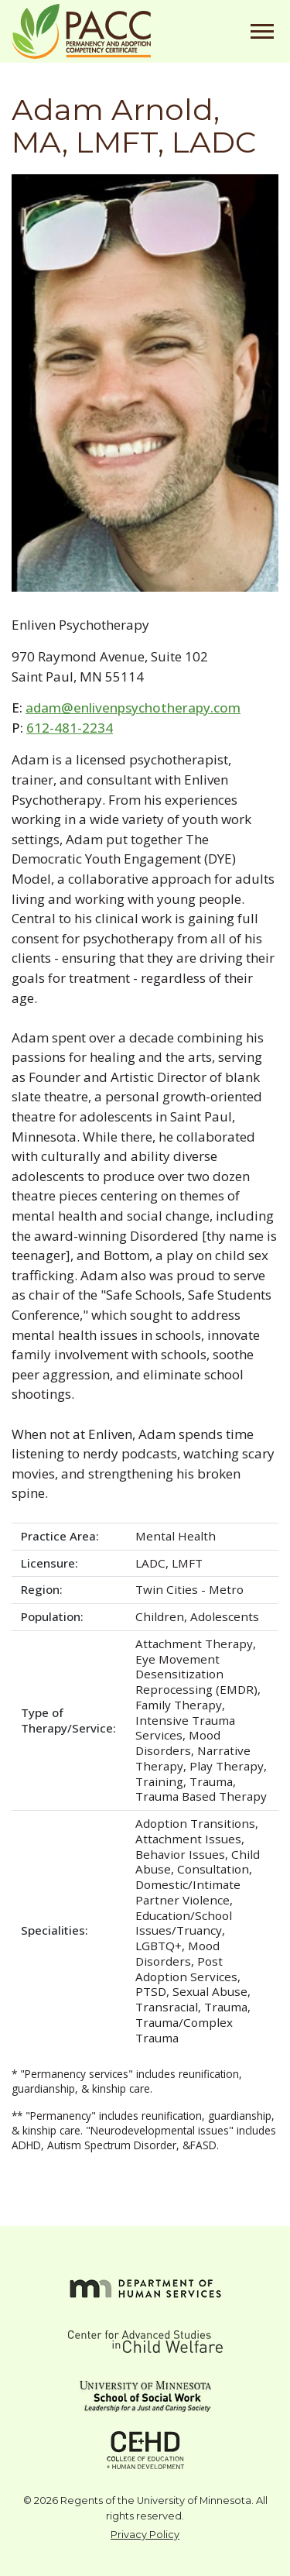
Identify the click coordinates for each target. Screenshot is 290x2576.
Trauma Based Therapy (201, 1796)
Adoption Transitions (195, 1823)
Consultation (213, 1869)
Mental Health (175, 1536)
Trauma (211, 1781)
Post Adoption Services (186, 1968)
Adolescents (224, 1616)
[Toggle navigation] (262, 31)
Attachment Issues (188, 1838)
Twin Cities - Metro (189, 1589)
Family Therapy (178, 1704)
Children (159, 1616)
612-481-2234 (69, 728)
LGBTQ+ (158, 1945)
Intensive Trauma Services (185, 1727)
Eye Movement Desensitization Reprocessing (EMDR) (196, 1674)
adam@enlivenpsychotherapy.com (133, 707)
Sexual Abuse (209, 1991)
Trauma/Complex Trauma (184, 2029)
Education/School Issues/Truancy (183, 1923)
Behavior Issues (180, 1854)
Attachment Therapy (194, 1643)
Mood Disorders (177, 1742)
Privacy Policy (145, 2534)
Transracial (166, 2006)
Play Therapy (226, 1766)
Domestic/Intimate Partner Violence (188, 1892)
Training (159, 1781)
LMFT (187, 1563)
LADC (150, 1563)
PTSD (150, 1991)
